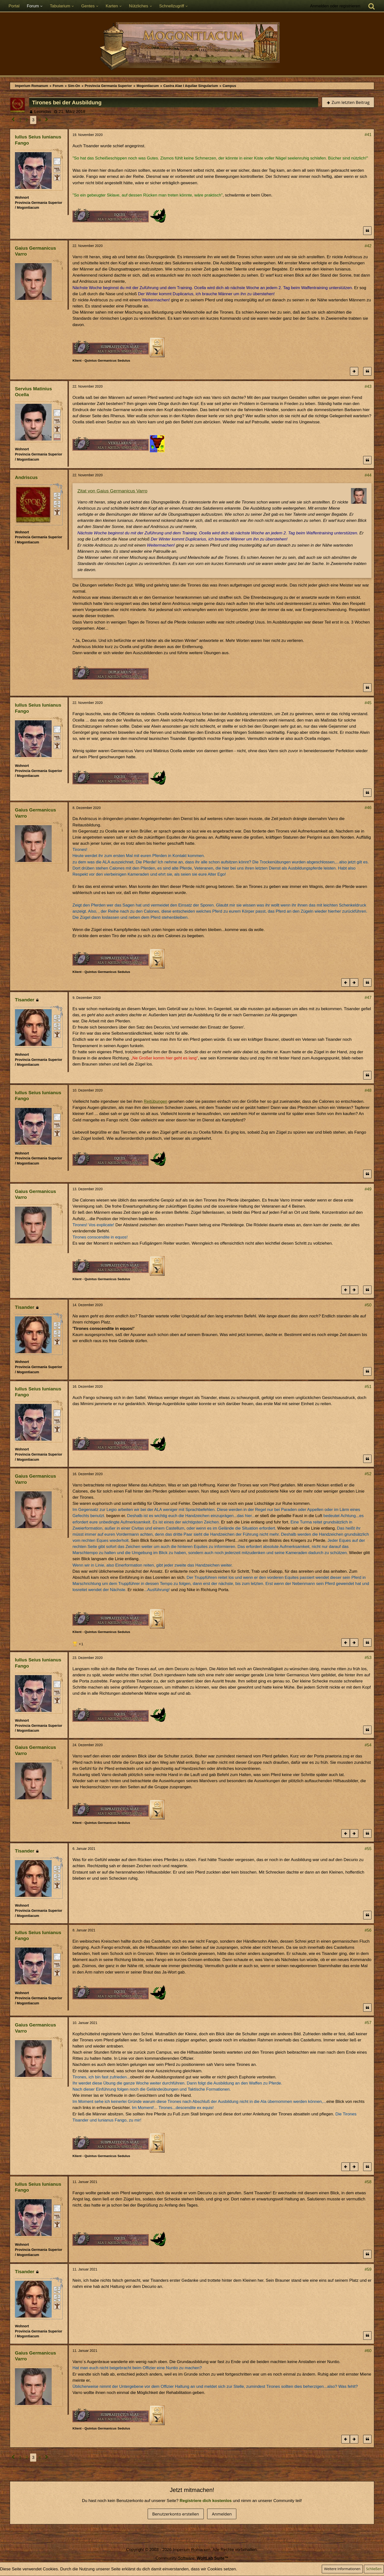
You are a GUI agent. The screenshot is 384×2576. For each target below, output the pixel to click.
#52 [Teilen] (368, 1474)
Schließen (374, 2568)
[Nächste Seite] (46, 120)
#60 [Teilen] (368, 2350)
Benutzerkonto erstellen (175, 2514)
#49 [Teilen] (368, 1189)
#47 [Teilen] (368, 997)
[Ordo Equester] (57, 437)
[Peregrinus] (57, 495)
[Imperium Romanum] (192, 46)
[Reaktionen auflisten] (78, 1643)
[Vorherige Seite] (13, 120)
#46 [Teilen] (368, 807)
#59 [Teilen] (368, 2269)
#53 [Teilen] (368, 1657)
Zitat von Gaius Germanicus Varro (112, 490)
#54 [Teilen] (368, 1745)
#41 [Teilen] (368, 134)
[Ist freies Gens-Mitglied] (57, 429)
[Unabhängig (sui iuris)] (57, 512)
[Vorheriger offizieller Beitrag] (345, 982)
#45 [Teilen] (368, 702)
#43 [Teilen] (368, 386)
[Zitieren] (367, 230)
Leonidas (42, 111)
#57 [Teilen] (368, 2022)
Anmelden (222, 2514)
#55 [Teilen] (368, 1848)
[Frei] (57, 503)
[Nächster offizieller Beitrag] (354, 371)
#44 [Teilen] (368, 475)
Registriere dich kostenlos (206, 2500)
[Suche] (371, 6)
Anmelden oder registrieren (335, 6)
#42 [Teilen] (368, 246)
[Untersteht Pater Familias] (57, 177)
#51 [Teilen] (368, 1386)
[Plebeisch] (57, 169)
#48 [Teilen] (368, 1090)
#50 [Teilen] (368, 1305)
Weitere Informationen (342, 2568)
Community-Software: (192, 2558)
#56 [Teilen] (368, 1930)
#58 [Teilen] (368, 2182)
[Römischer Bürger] (57, 161)
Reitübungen (155, 1101)
